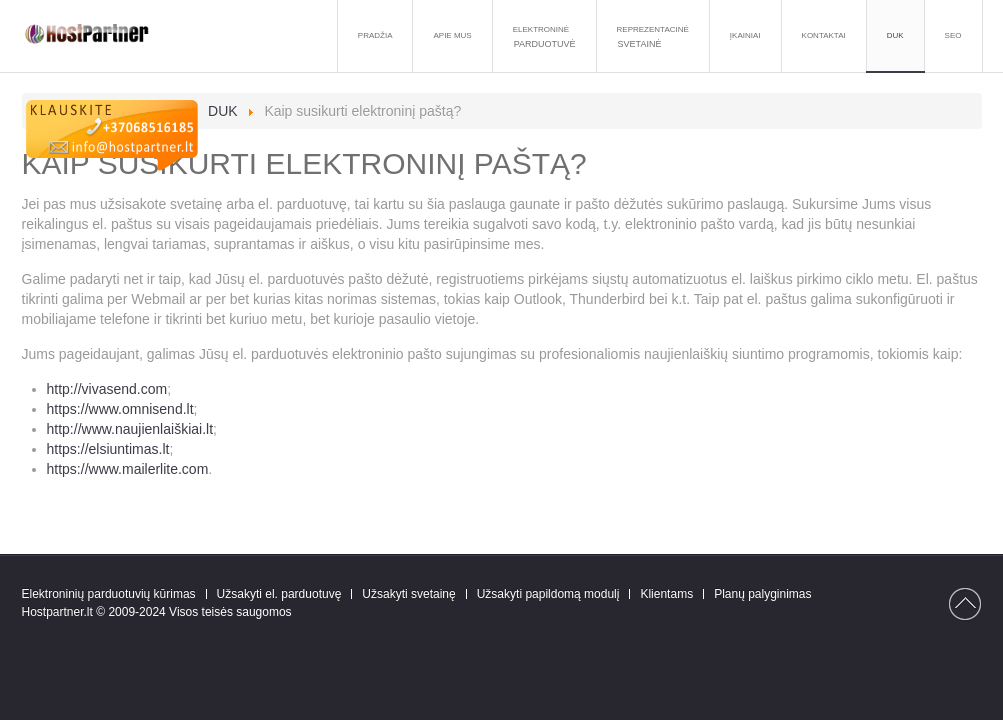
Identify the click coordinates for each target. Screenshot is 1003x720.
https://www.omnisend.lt (120, 409)
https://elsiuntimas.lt (108, 449)
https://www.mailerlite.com (128, 469)
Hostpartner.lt (57, 612)
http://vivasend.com (107, 389)
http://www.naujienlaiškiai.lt (130, 429)
